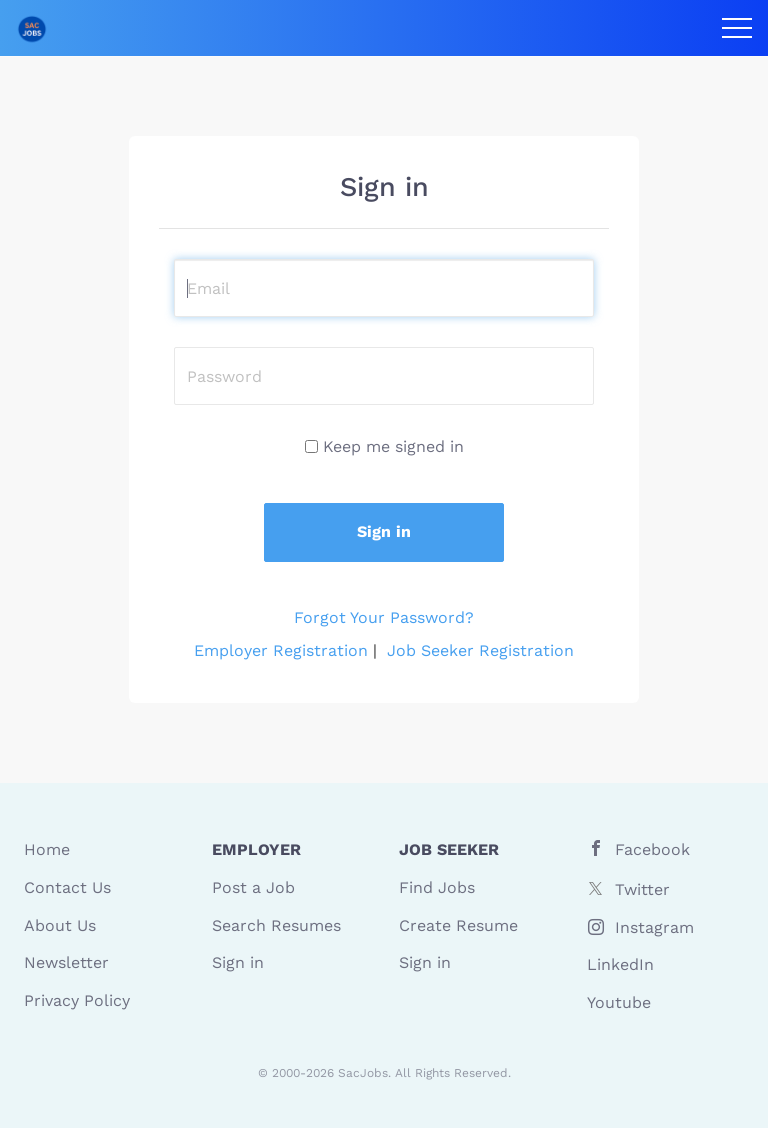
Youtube (619, 1002)
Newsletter (66, 962)
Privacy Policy (77, 1000)
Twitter (642, 889)
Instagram (654, 927)
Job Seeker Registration (480, 650)
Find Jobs (437, 887)
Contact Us (67, 887)
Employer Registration (281, 650)
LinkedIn (620, 964)
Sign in (238, 962)
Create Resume (458, 925)
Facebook (652, 849)
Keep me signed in (393, 446)
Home (47, 849)
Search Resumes (276, 925)
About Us (60, 925)
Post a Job (253, 887)
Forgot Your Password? (384, 617)
